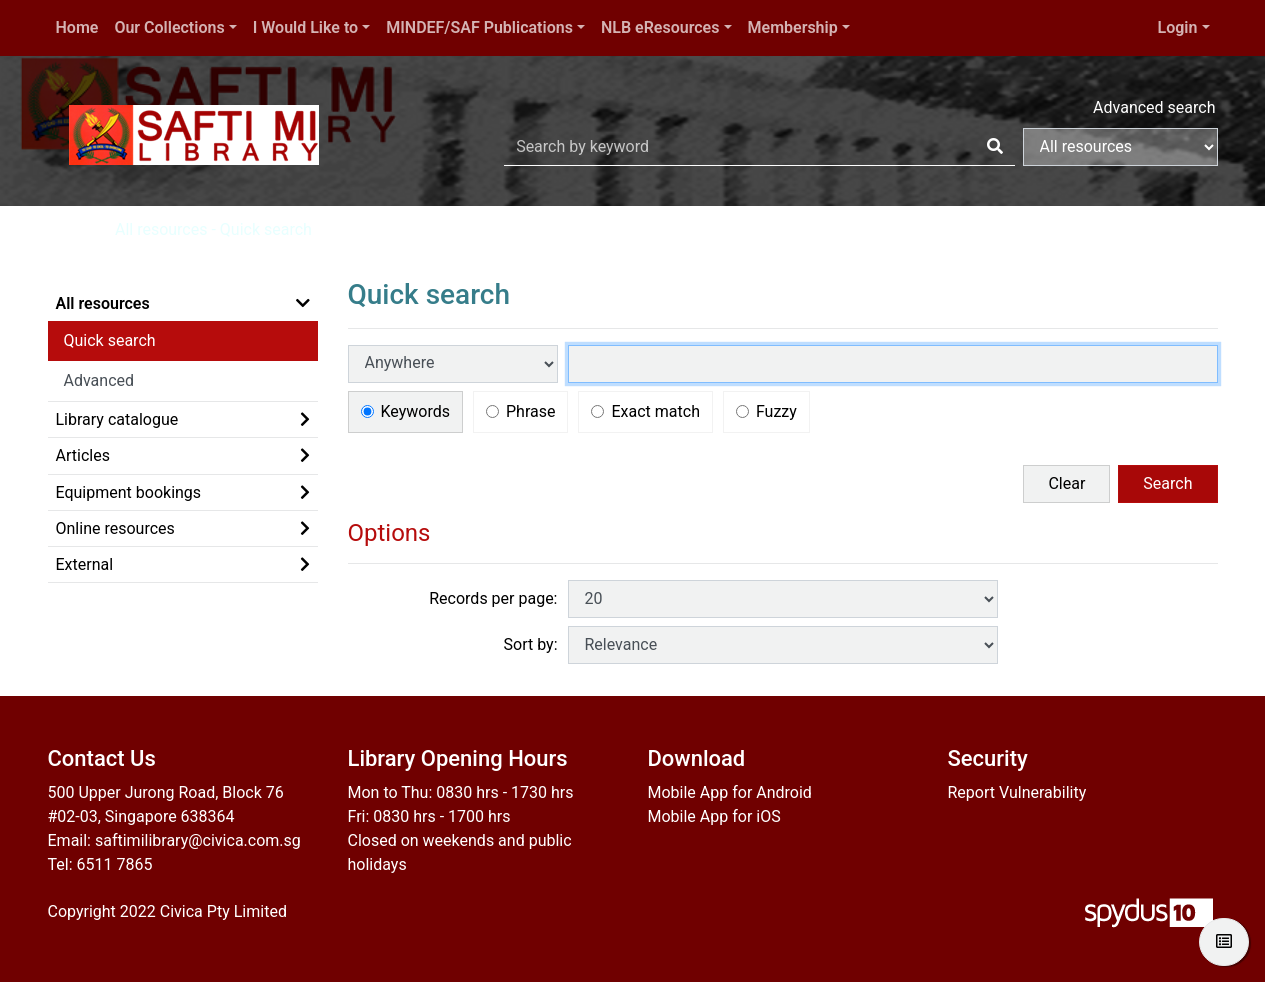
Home (77, 27)
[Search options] (1120, 147)
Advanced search (1154, 107)
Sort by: (531, 644)
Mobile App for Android (730, 792)
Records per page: (493, 598)
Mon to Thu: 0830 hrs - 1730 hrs (461, 792)
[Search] (995, 147)
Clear (1066, 483)
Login (1178, 27)
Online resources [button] (115, 528)
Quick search (110, 340)
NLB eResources (660, 27)
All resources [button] (103, 303)
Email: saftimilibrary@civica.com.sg (174, 840)
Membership (793, 27)
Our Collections (169, 27)
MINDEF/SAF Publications (479, 27)
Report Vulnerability (1017, 792)
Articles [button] (83, 455)
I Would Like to (305, 27)
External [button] (85, 564)
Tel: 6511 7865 (100, 864)
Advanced (99, 380)
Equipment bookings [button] (129, 492)
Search (1167, 483)
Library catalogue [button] (117, 419)
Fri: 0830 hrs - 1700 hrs (429, 816)
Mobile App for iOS (714, 816)
